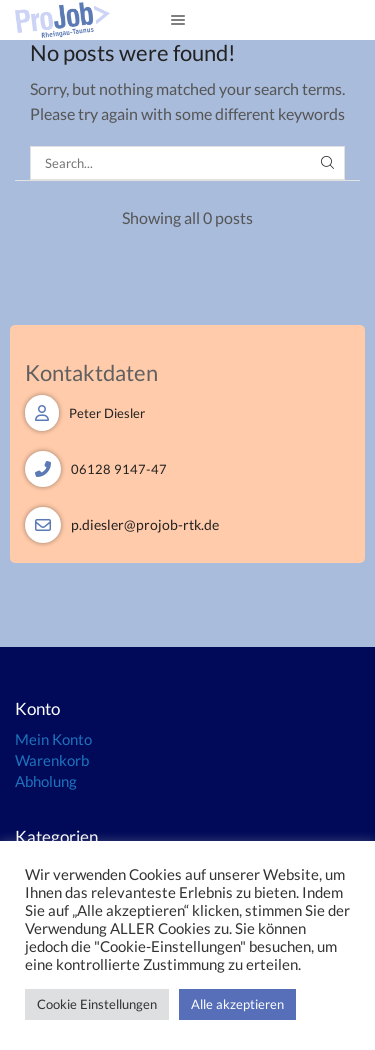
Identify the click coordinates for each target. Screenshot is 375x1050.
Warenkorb (52, 760)
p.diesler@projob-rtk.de (145, 524)
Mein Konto (53, 739)
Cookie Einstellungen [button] (97, 1004)
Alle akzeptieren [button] (237, 1004)
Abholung (46, 781)
